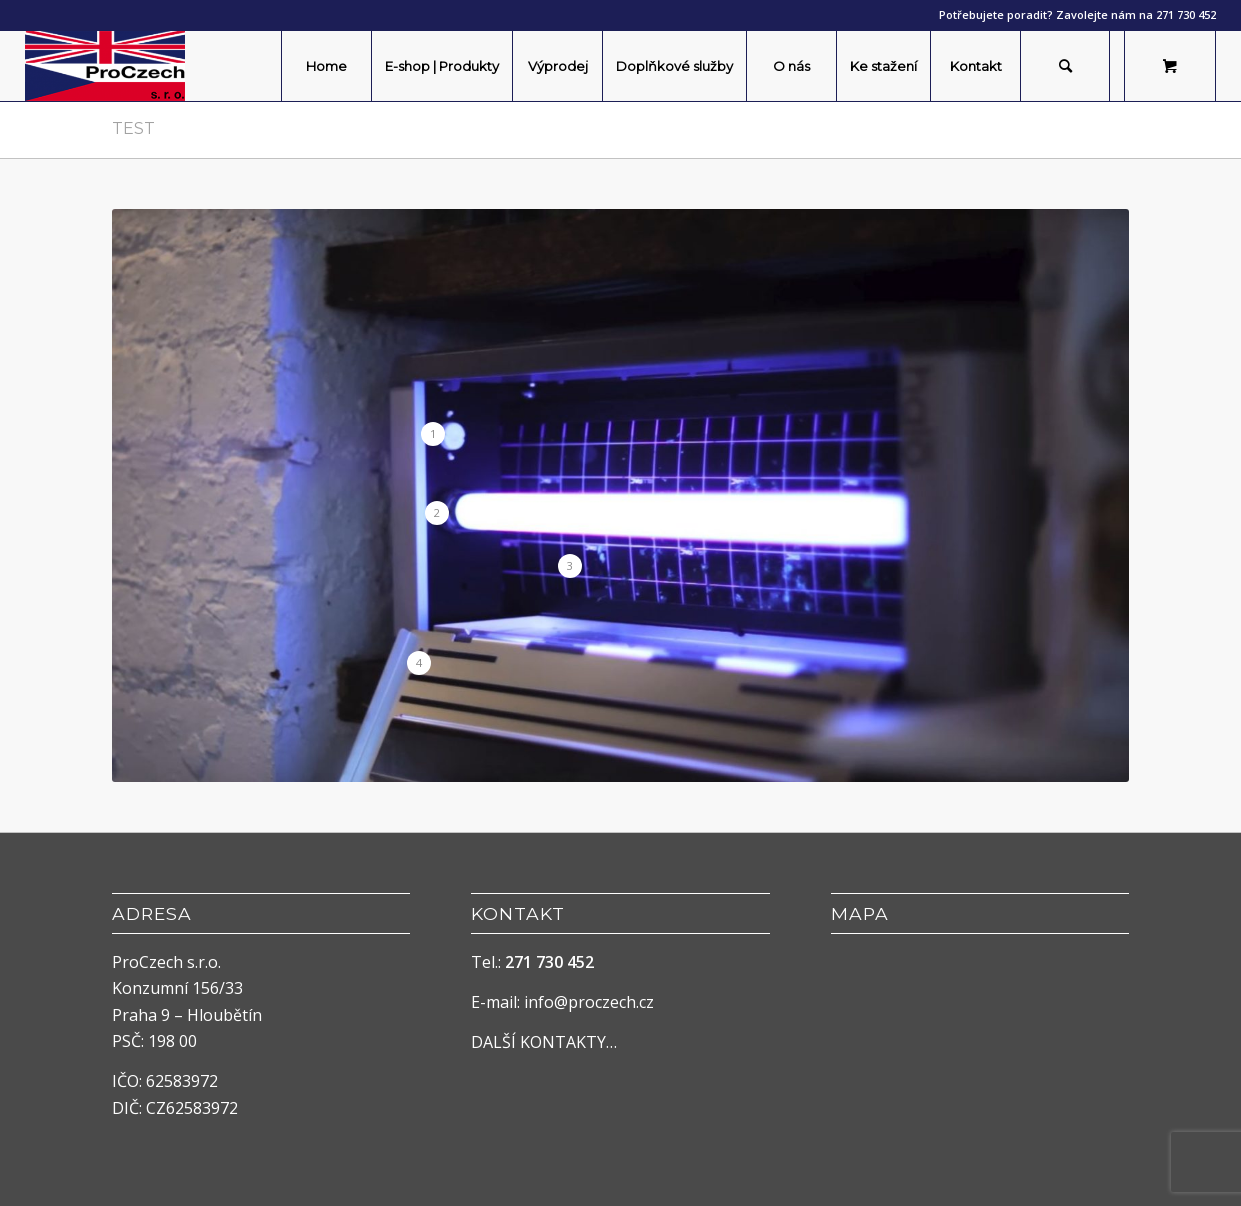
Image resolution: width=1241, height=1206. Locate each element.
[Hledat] (1065, 66)
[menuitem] (326, 66)
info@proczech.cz (589, 1002)
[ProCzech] (105, 66)
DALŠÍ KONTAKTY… (544, 1042)
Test (133, 128)
